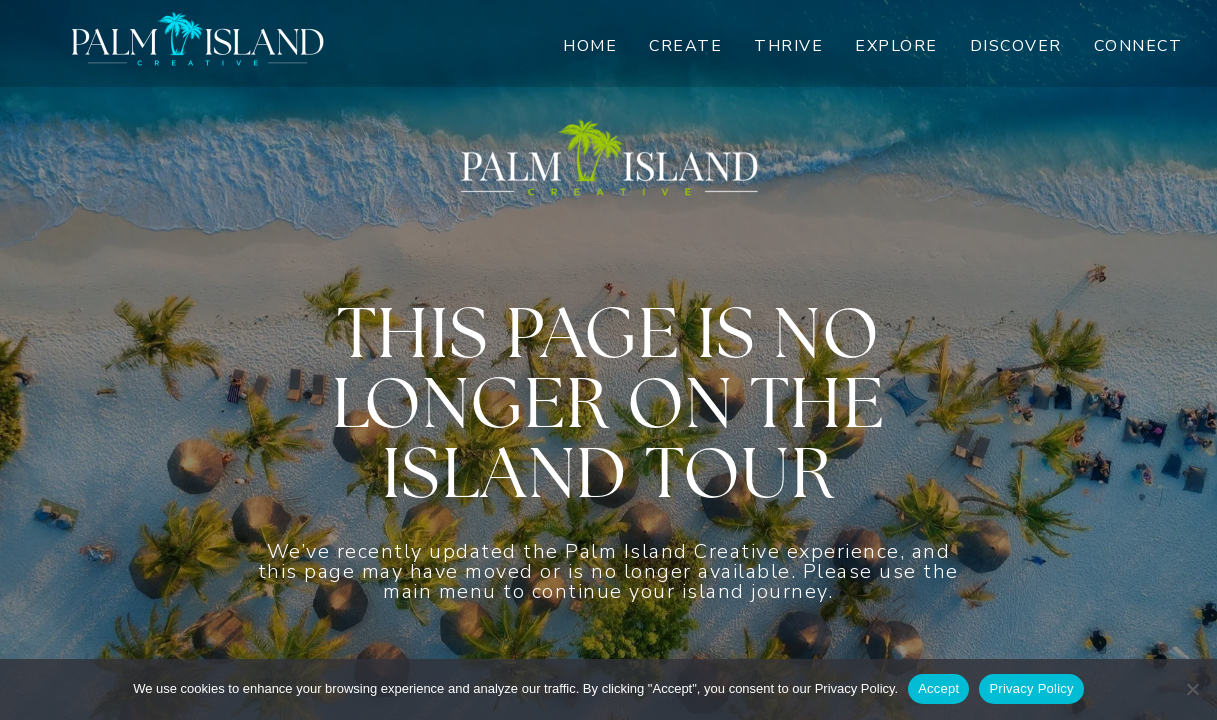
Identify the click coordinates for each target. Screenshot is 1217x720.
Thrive (788, 46)
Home (590, 46)
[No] (1192, 689)
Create (685, 46)
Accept (938, 688)
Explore (896, 46)
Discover (1016, 46)
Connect (1138, 46)
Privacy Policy (1031, 688)
